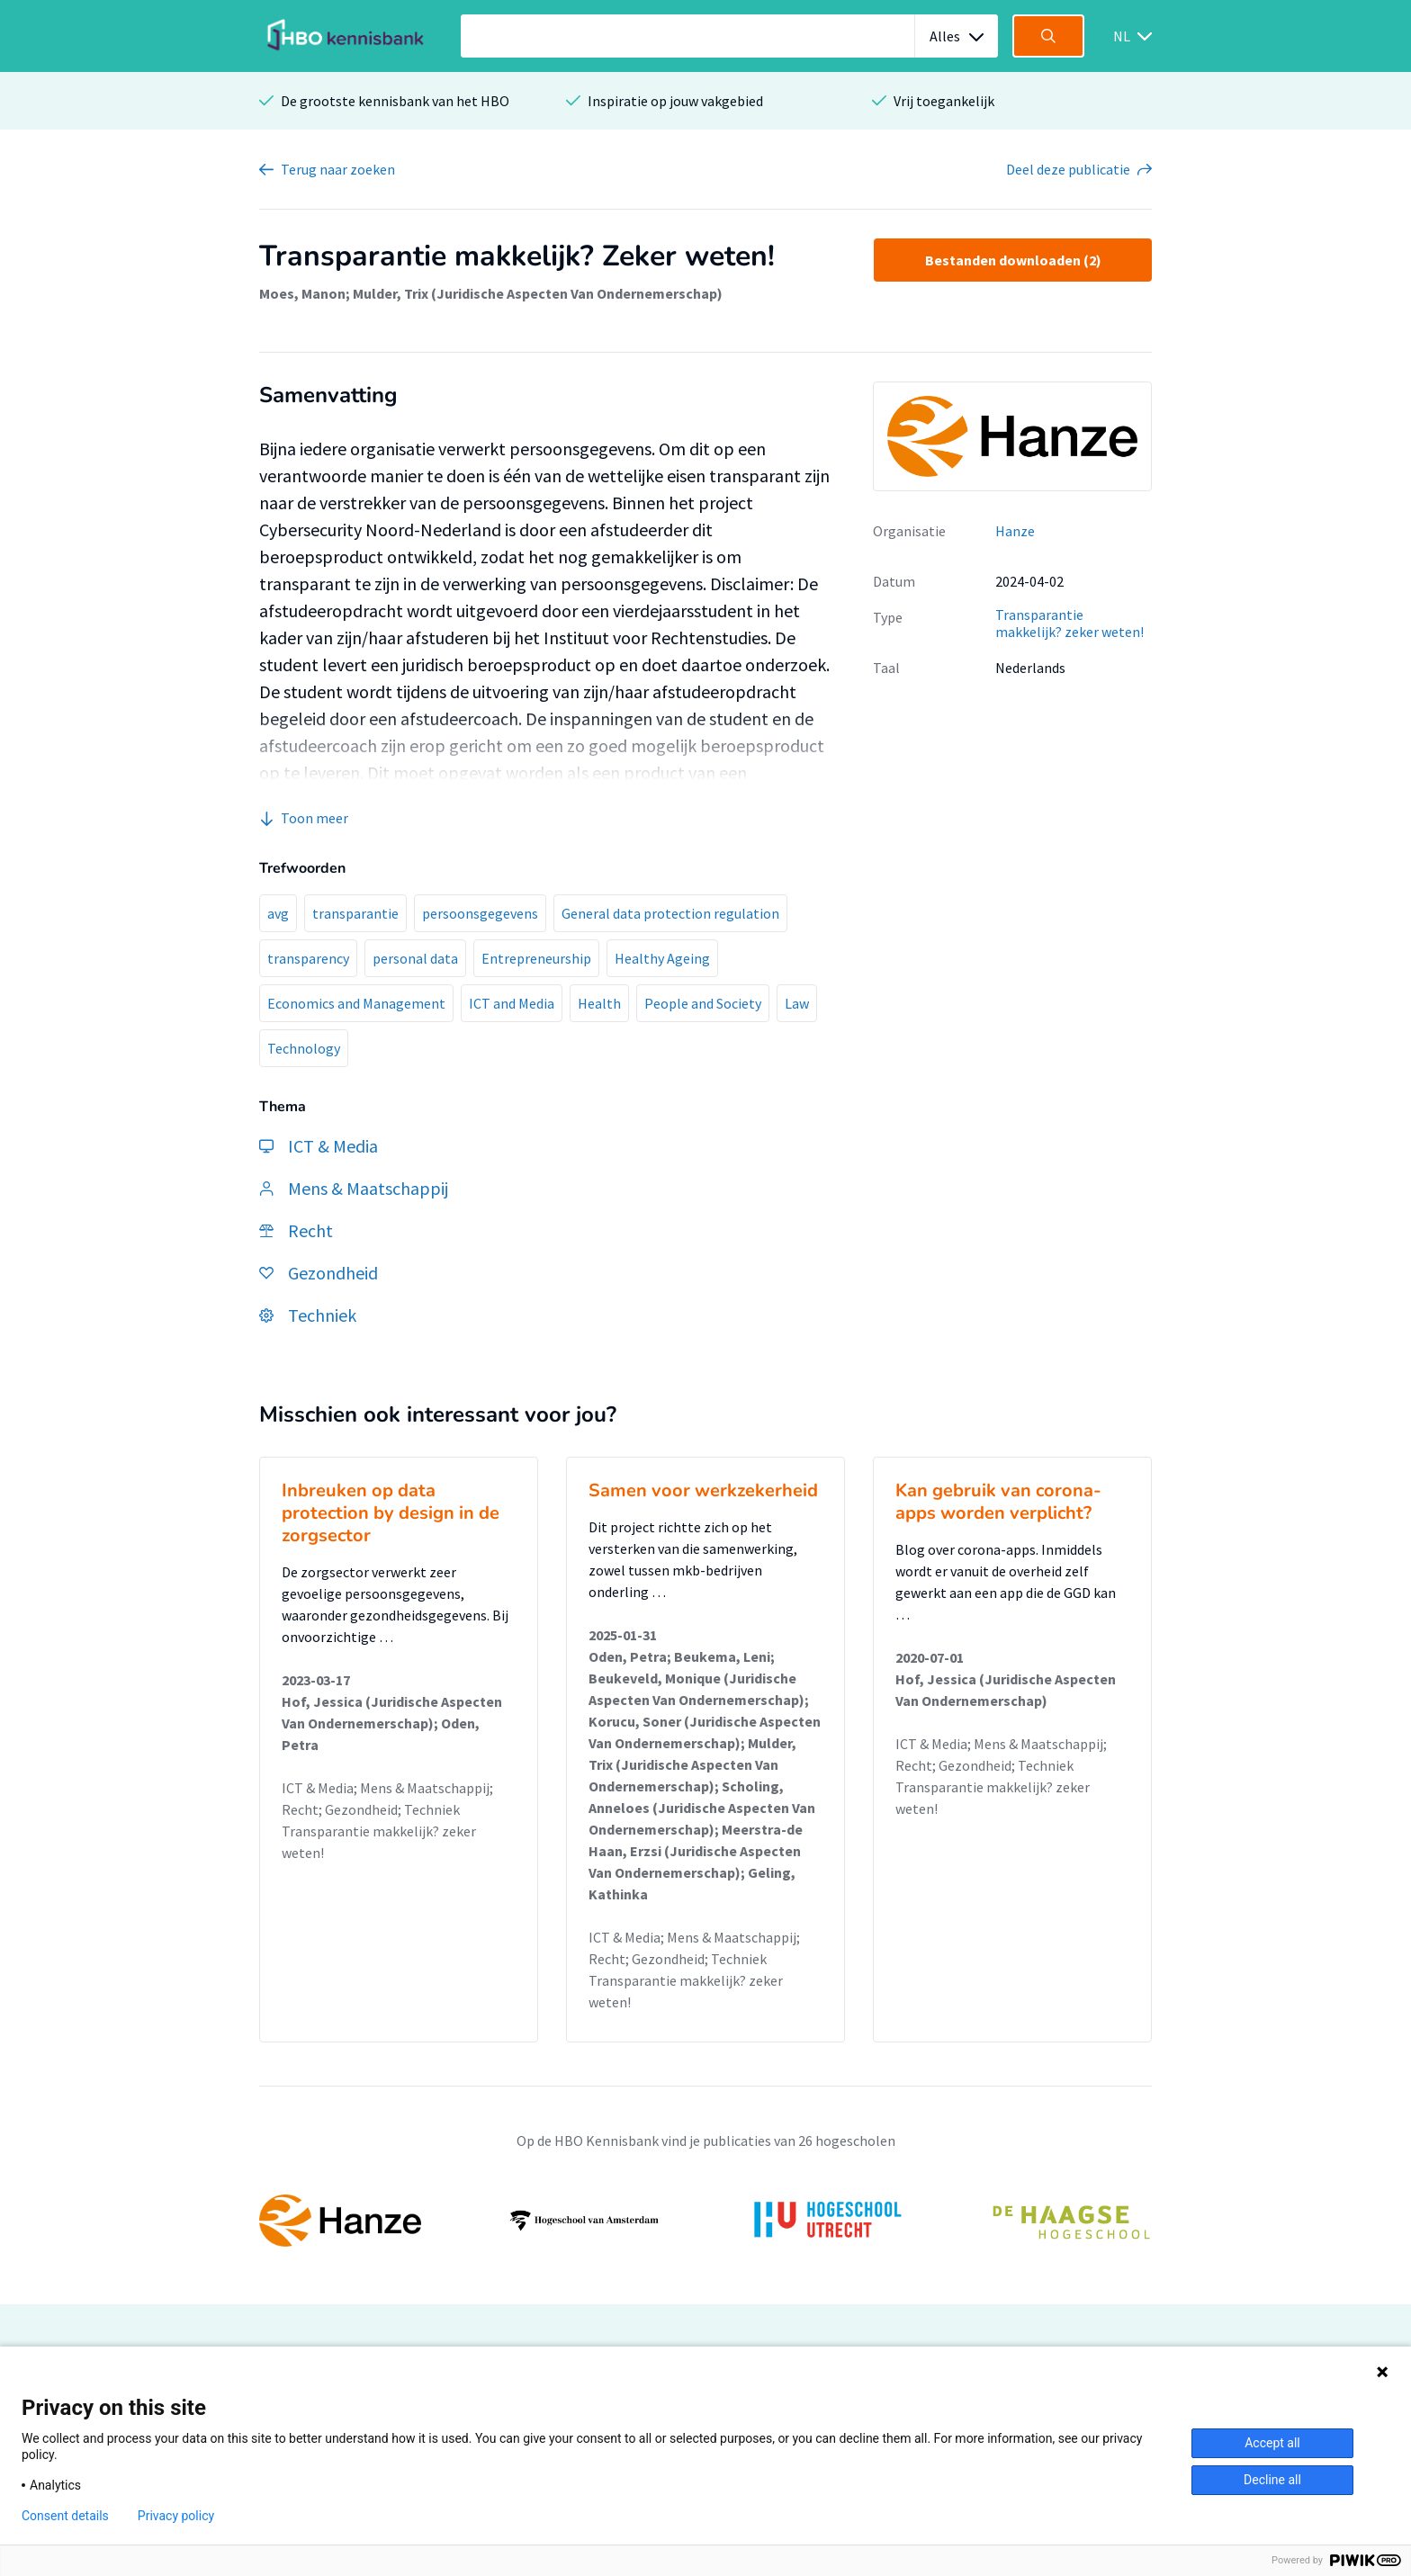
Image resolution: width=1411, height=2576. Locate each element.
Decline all (1272, 2480)
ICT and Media (511, 1003)
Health (599, 1003)
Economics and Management (356, 1003)
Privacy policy (176, 2516)
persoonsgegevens (480, 913)
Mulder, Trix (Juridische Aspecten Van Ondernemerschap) (538, 293)
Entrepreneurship (536, 958)
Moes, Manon (302, 293)
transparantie (355, 913)
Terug (338, 169)
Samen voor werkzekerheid (703, 1490)
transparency (308, 958)
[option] (705, 2220)
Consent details (65, 2516)
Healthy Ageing (662, 958)
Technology (303, 1048)
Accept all (1272, 2443)
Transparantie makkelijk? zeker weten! (1069, 623)
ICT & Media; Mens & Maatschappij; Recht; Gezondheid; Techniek (387, 1798)
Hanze (1015, 531)
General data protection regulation (670, 913)
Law (797, 1003)
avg (278, 913)
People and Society (702, 1003)
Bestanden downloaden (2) (1013, 260)
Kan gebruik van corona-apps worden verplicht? (998, 1501)
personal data (415, 958)
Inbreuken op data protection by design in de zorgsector (390, 1513)
